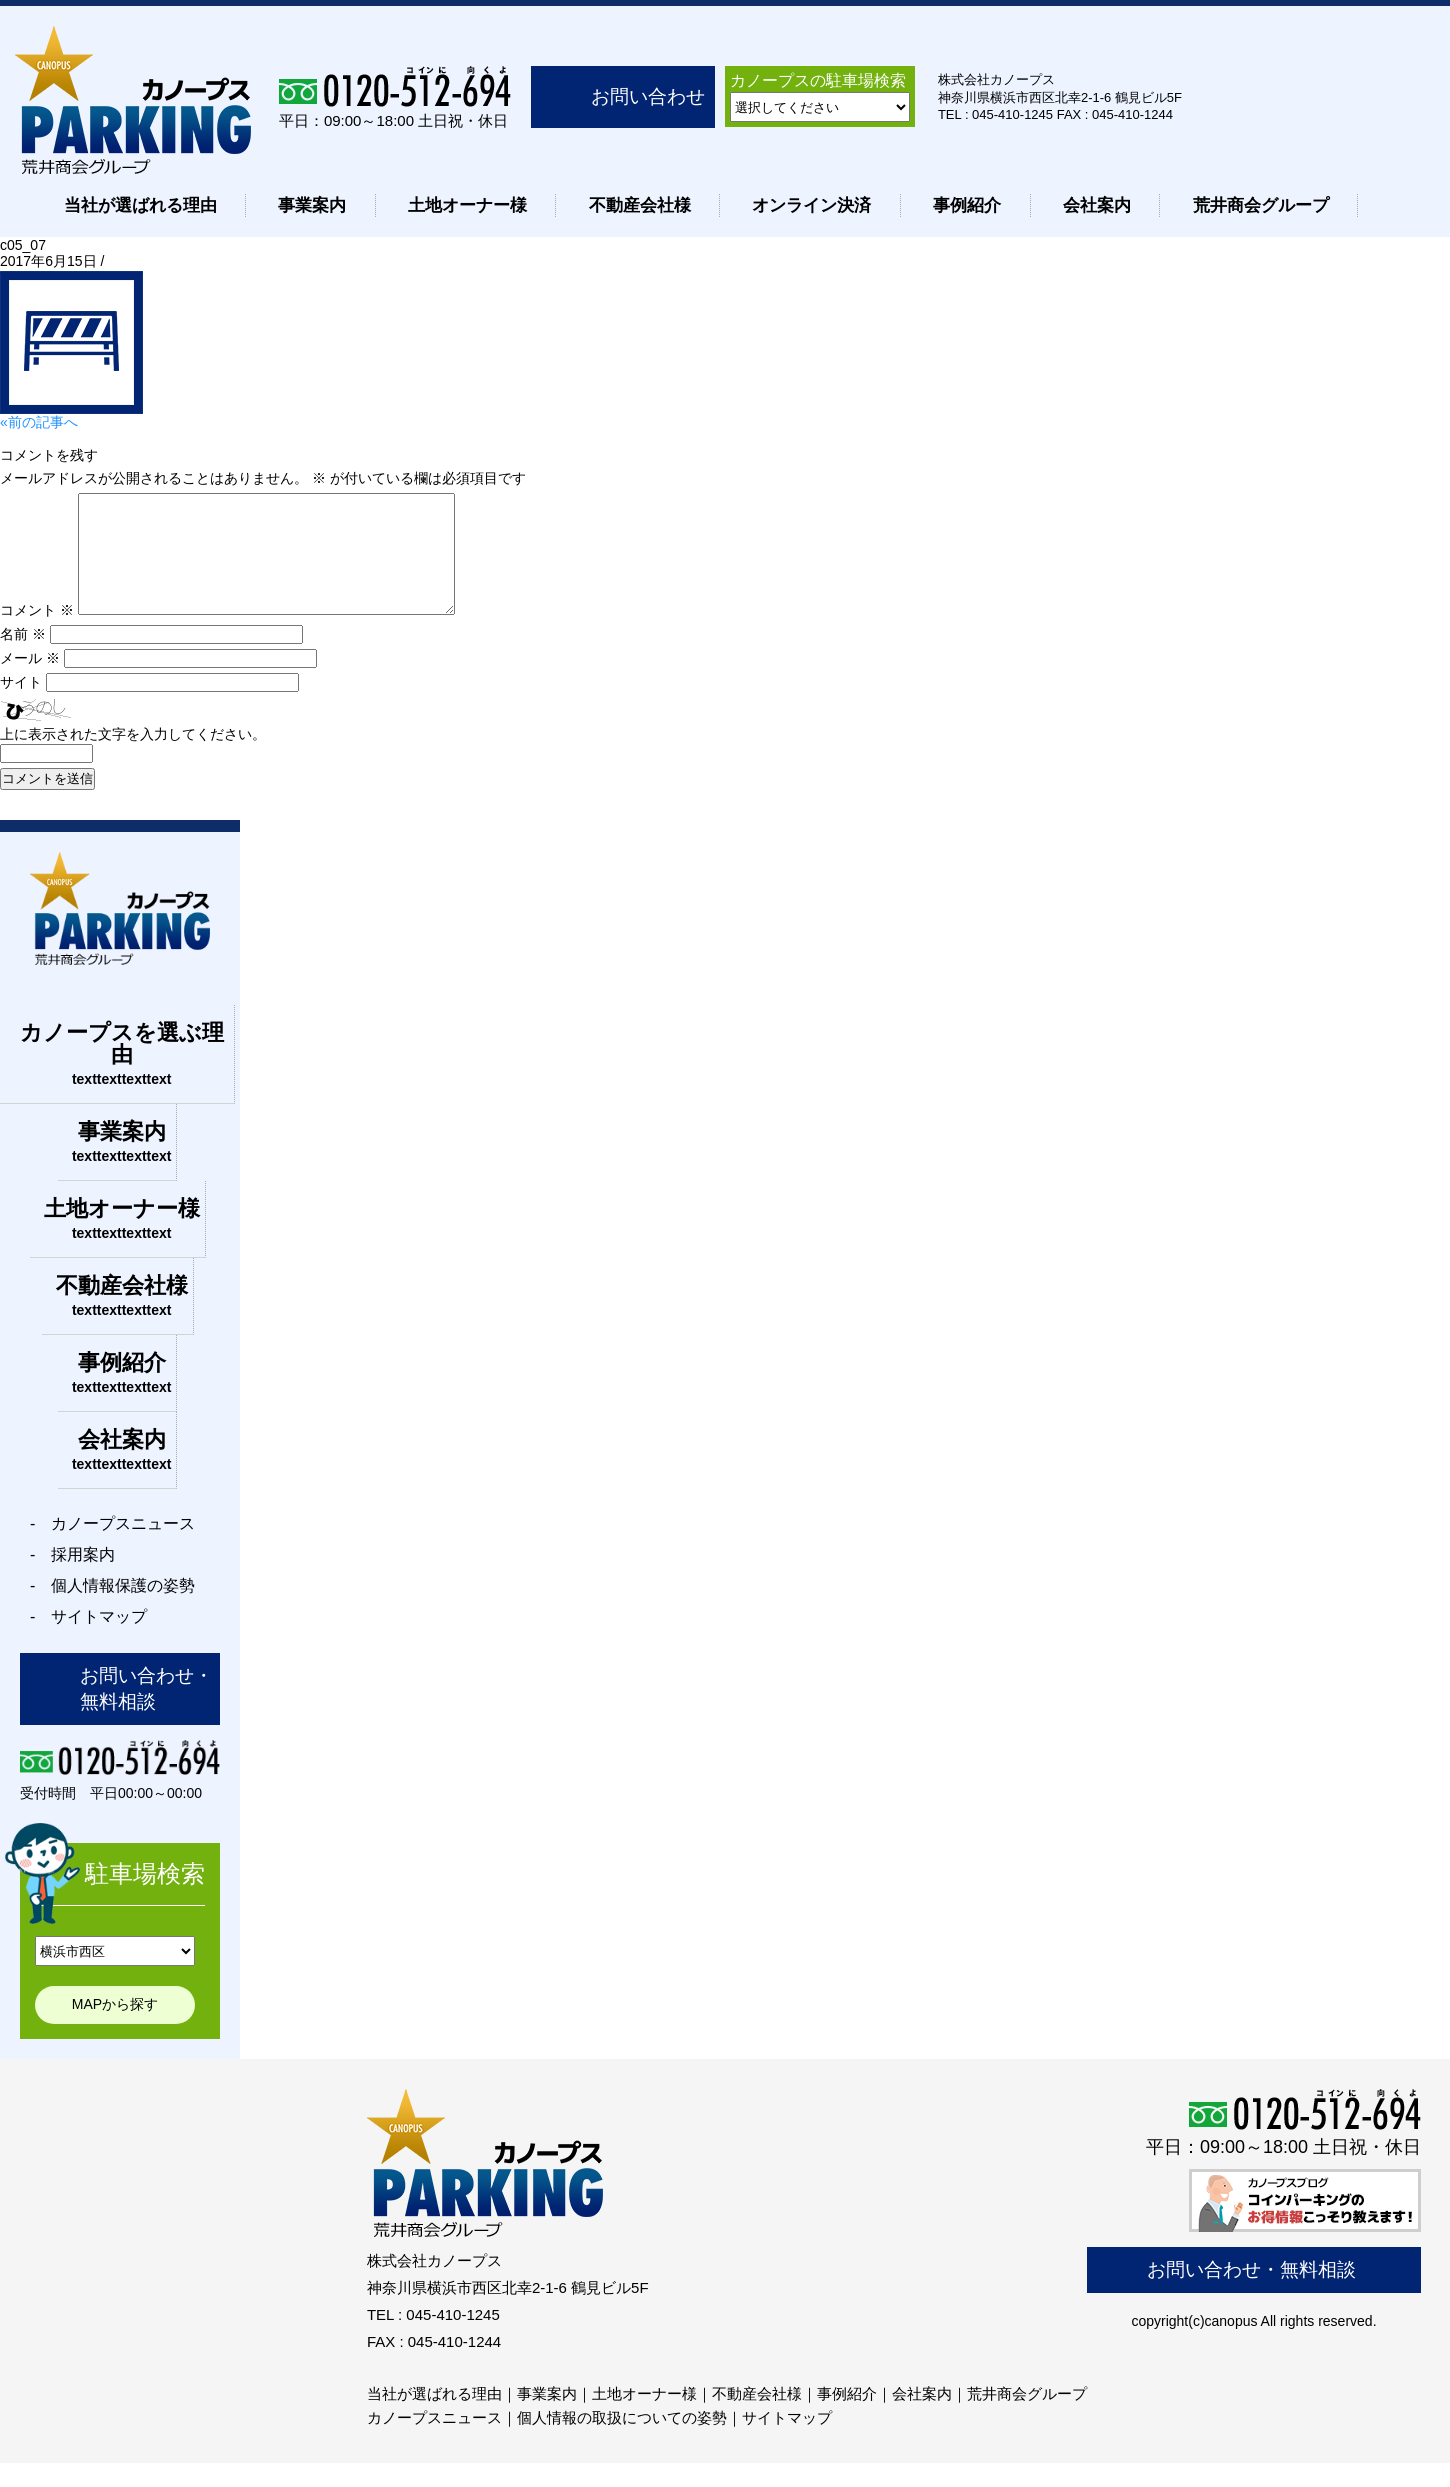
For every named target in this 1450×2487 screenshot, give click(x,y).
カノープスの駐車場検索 (818, 80)
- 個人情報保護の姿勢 (112, 1609)
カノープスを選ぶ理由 (122, 1077)
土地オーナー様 (467, 205)
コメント (37, 634)
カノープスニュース (434, 2441)
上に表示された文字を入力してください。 (133, 758)
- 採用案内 (72, 1578)
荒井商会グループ (1261, 205)
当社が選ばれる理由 (140, 205)
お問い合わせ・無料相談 (146, 1712)
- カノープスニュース (112, 1547)
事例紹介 (967, 205)
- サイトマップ (88, 1640)
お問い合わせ (648, 96)
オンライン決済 (811, 205)
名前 (23, 658)
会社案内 (1097, 205)
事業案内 (312, 205)
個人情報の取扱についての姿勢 (622, 2441)
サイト (21, 706)
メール (30, 682)
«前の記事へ (39, 422)
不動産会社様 (640, 205)
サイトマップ (787, 2441)
